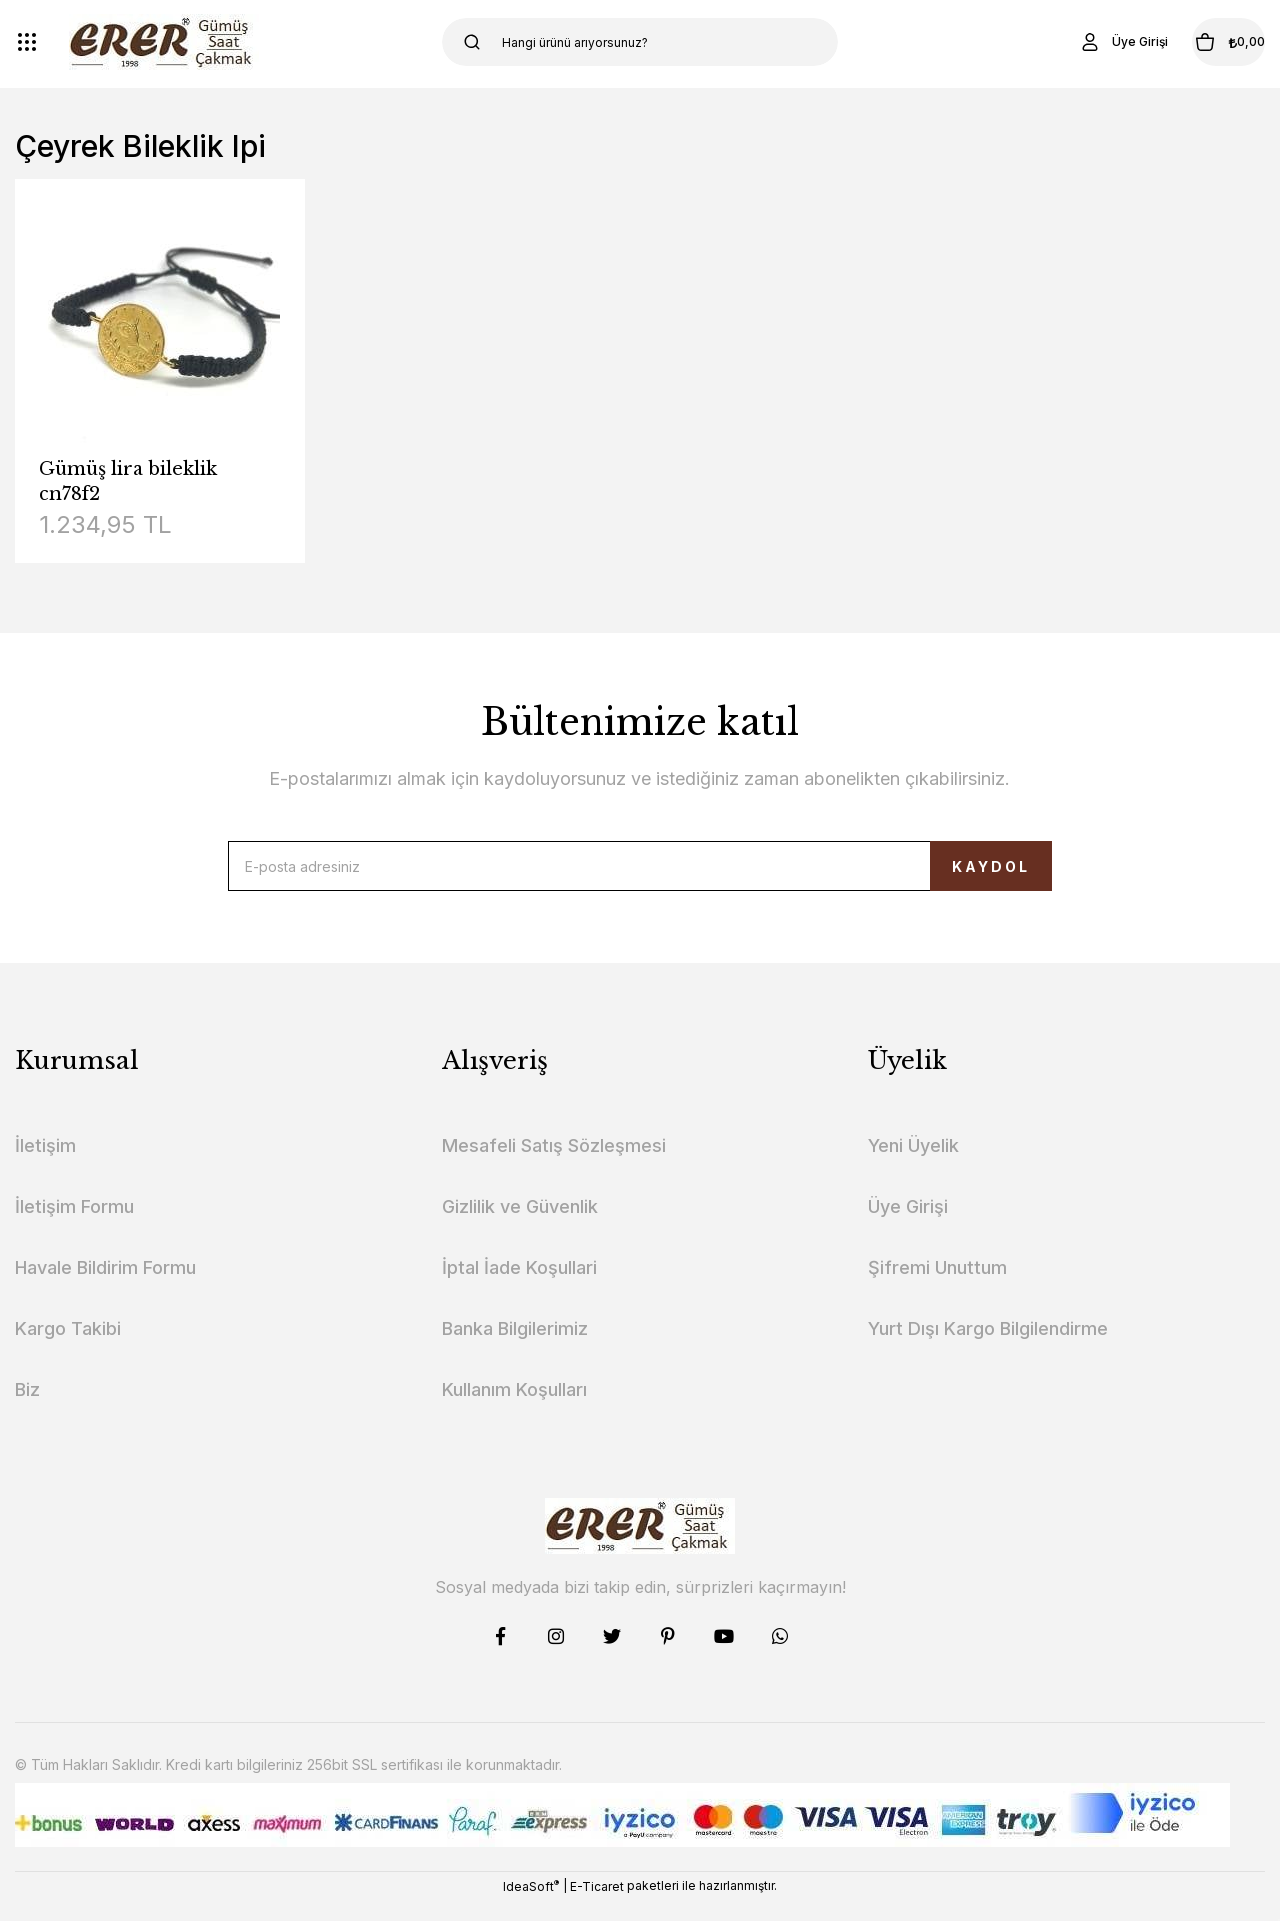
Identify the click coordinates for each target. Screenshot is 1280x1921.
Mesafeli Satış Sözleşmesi (554, 1165)
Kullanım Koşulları (514, 1409)
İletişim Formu (74, 1226)
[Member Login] (1064, 42)
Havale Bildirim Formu (105, 1287)
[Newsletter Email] (639, 876)
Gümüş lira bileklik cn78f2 (128, 481)
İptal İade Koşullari (519, 1287)
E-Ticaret (597, 1906)
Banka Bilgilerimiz (515, 1348)
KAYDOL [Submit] (941, 876)
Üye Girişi (908, 1226)
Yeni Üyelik (913, 1165)
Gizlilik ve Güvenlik (520, 1226)
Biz (27, 1409)
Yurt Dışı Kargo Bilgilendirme (988, 1348)
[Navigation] (27, 42)
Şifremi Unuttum (937, 1287)
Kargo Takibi (68, 1348)
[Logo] (164, 42)
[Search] (640, 42)
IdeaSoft (531, 1906)
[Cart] (1199, 42)
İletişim (45, 1165)
